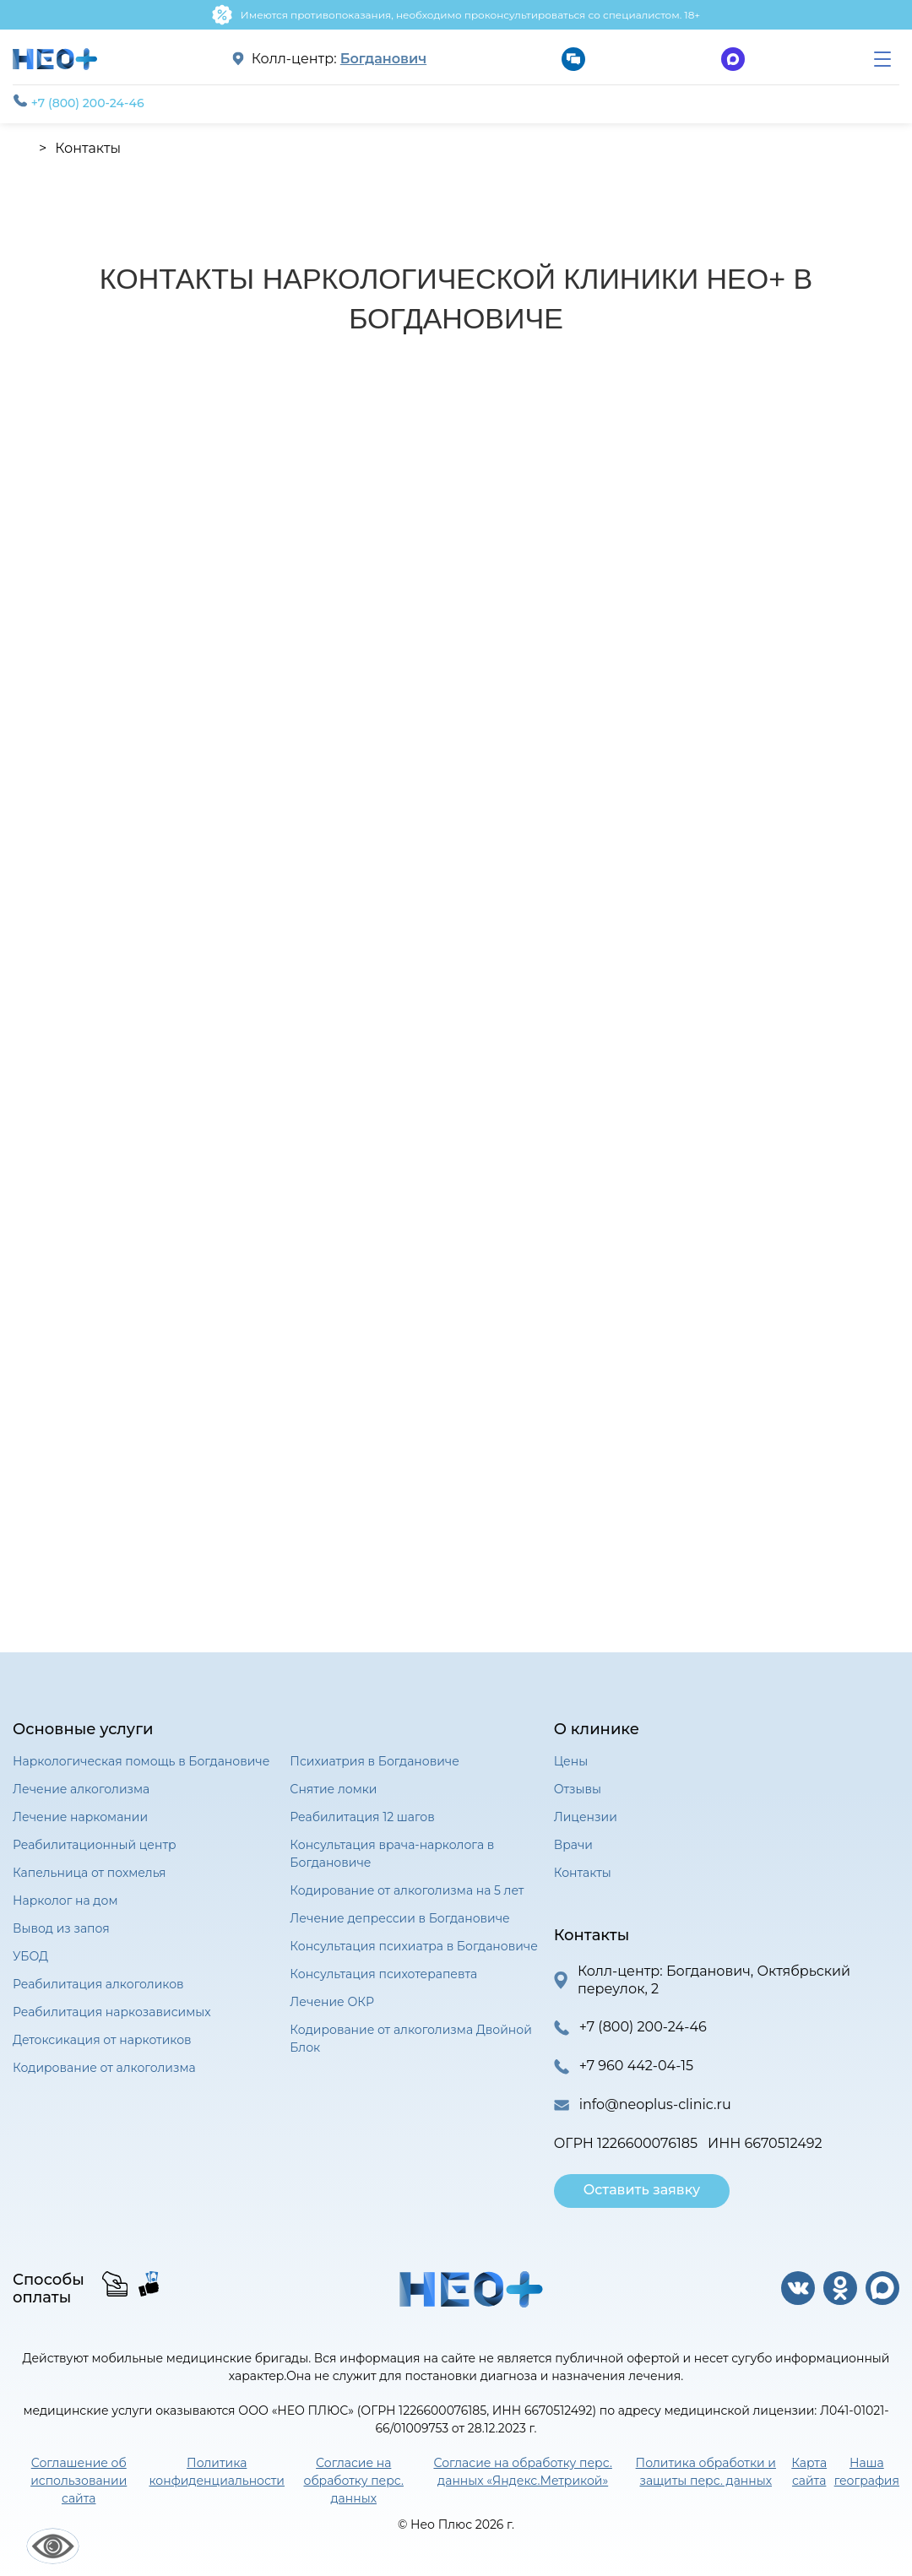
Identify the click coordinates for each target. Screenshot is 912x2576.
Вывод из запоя (61, 1928)
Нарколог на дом (65, 1900)
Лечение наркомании (80, 1817)
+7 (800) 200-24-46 (78, 102)
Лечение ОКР (331, 2001)
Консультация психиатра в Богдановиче (414, 1946)
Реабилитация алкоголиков (98, 1984)
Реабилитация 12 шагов (362, 1817)
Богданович (383, 59)
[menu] (882, 59)
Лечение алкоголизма (81, 1789)
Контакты (582, 1872)
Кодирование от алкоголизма (104, 2067)
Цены (571, 1761)
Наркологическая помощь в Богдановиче (141, 1761)
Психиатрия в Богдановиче (374, 1761)
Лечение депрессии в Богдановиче (399, 1918)
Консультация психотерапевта (383, 1974)
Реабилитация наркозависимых (112, 2012)
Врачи (573, 1844)
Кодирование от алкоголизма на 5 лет (407, 1890)
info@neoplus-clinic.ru (655, 2104)
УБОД (30, 1956)
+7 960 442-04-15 (636, 2066)
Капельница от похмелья (89, 1872)
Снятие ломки (333, 1789)
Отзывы (577, 1789)
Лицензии (585, 1817)
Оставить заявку (642, 2190)
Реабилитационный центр (94, 1844)
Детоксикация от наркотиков (102, 2039)
